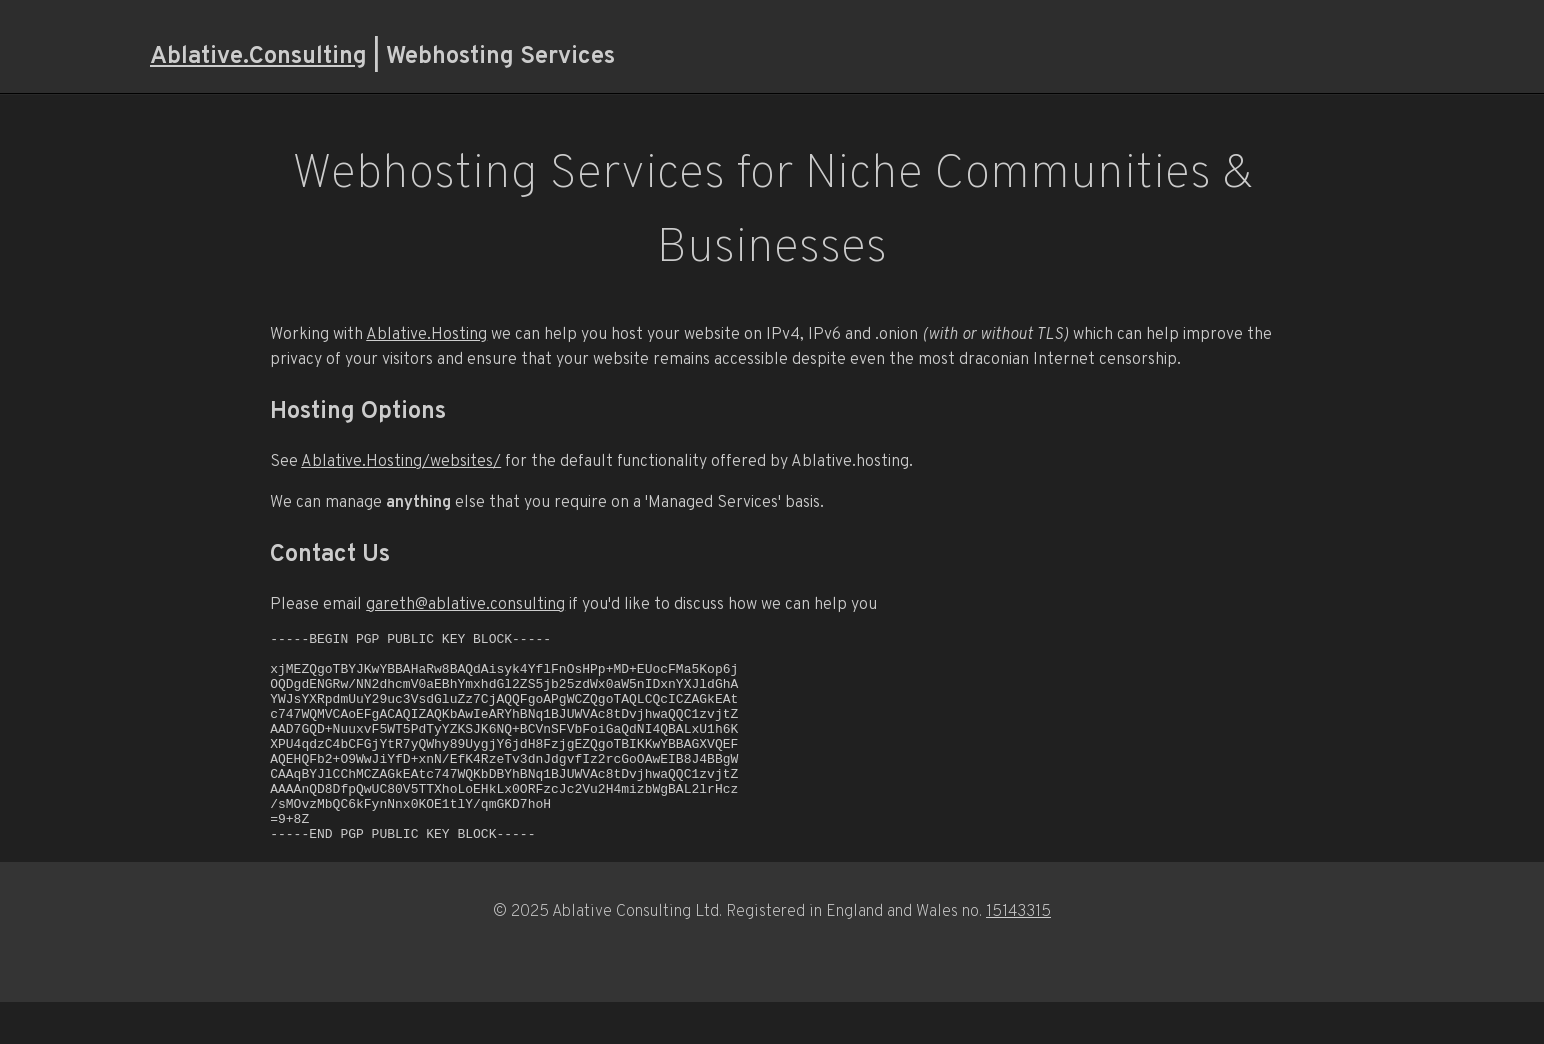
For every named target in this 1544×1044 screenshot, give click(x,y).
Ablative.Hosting (426, 333)
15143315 (1018, 952)
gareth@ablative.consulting (465, 603)
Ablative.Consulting (258, 54)
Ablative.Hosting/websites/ (401, 460)
